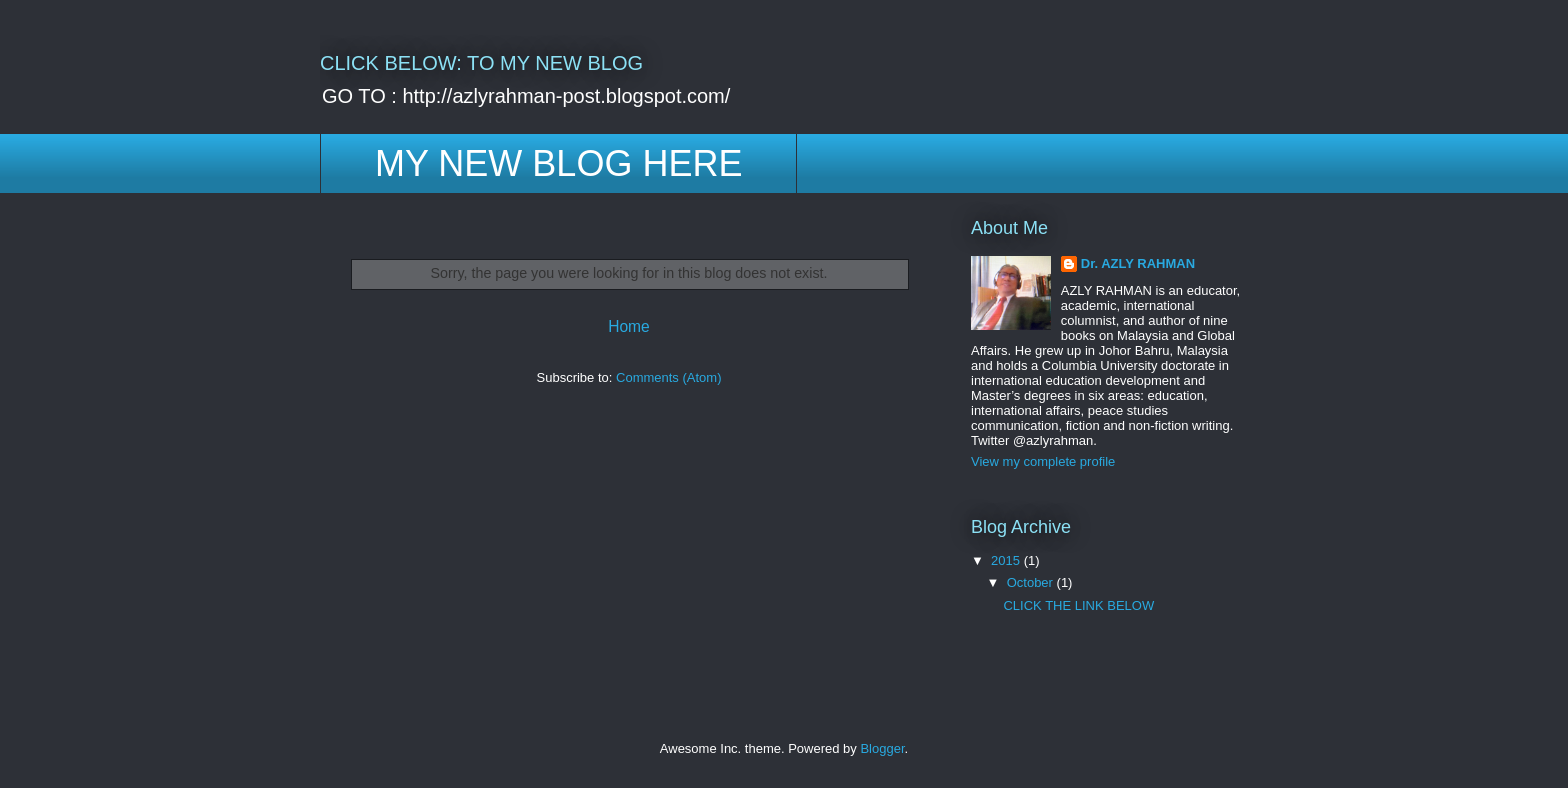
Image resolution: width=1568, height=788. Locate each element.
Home (629, 326)
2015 (1007, 560)
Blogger (882, 748)
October (1032, 582)
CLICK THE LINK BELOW (1078, 605)
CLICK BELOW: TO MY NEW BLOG (481, 63)
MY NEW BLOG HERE (558, 163)
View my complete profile (1043, 461)
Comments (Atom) (668, 377)
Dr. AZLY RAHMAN (1138, 263)
